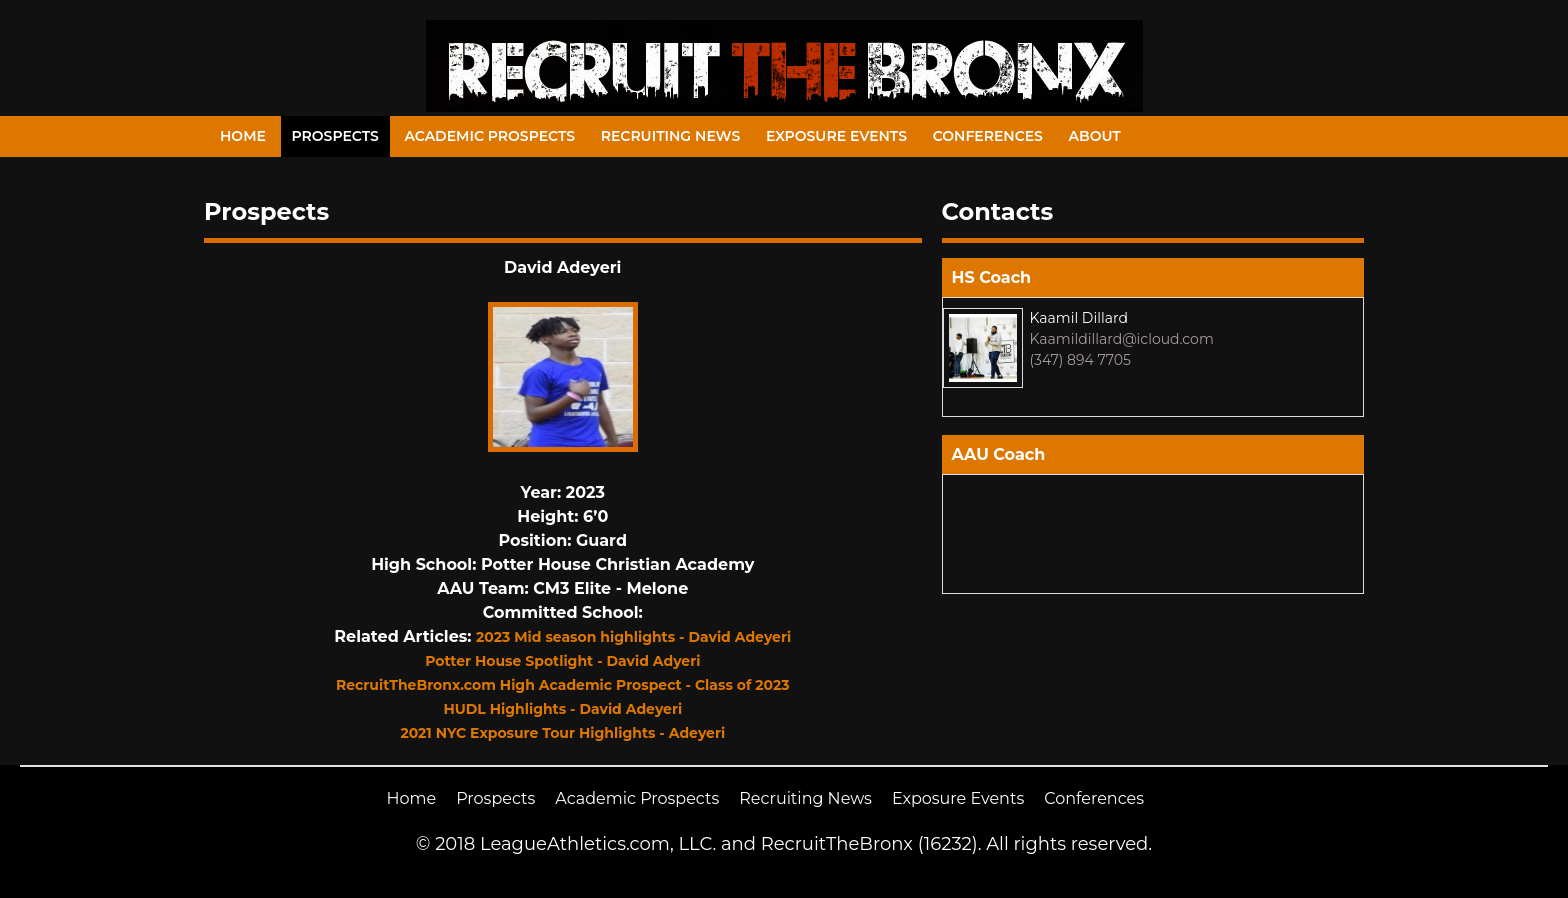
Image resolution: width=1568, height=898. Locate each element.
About (1095, 136)
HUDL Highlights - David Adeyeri (562, 709)
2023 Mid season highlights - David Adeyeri (633, 637)
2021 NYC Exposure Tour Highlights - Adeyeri (562, 733)
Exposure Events (836, 136)
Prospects (335, 136)
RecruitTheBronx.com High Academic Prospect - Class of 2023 (563, 685)
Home (243, 136)
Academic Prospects (489, 136)
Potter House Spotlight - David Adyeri (562, 661)
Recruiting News (671, 136)
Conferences (988, 136)
